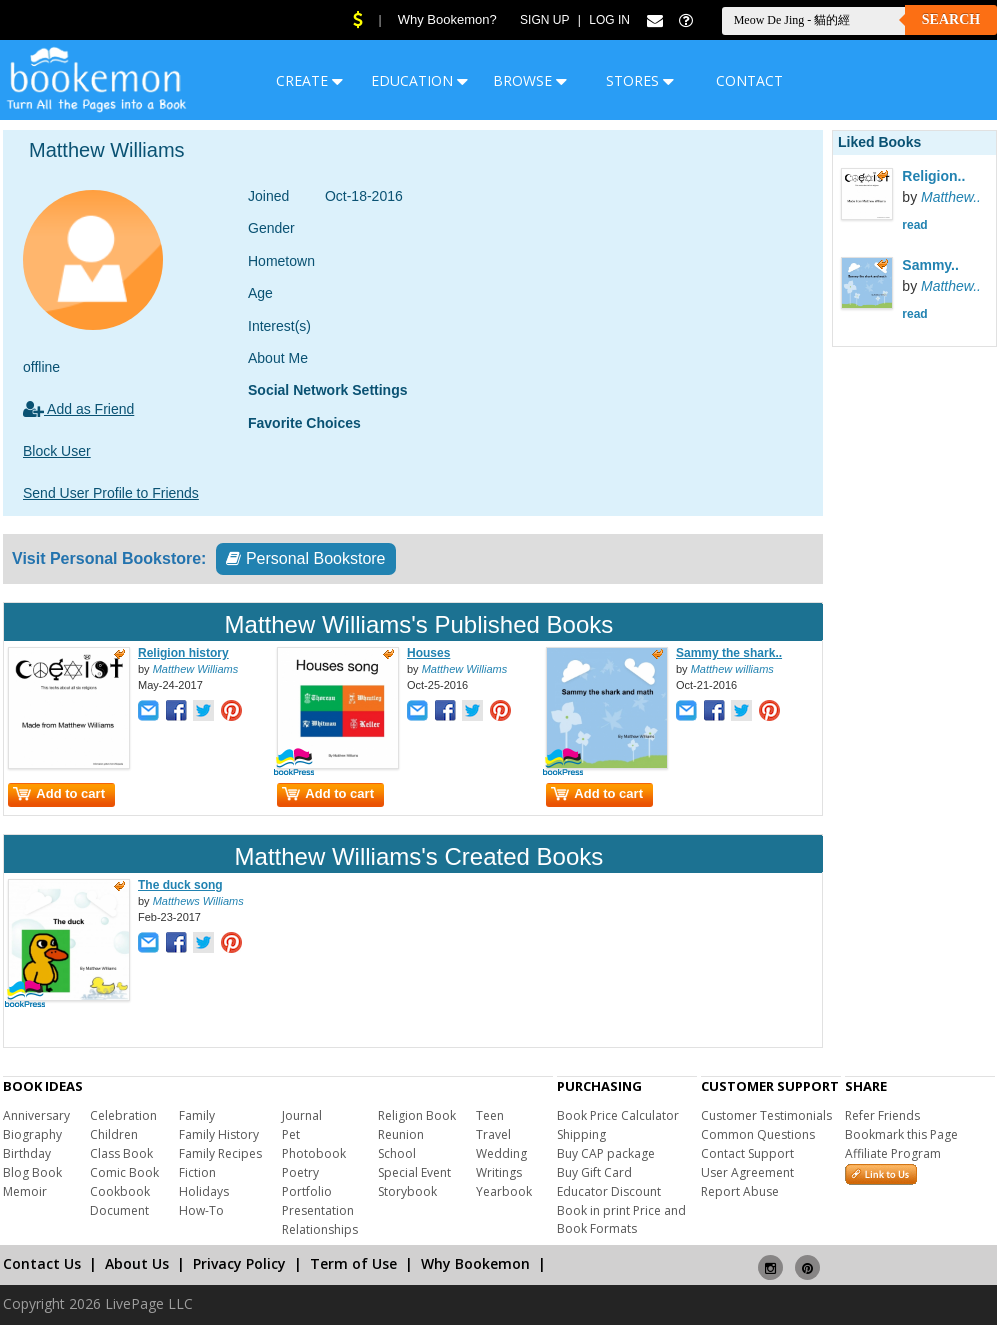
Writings (499, 1172)
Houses (428, 653)
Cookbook (120, 1191)
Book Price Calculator (618, 1115)
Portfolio (307, 1191)
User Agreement (747, 1172)
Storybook (407, 1191)
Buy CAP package (606, 1153)
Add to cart (59, 793)
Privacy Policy (239, 1263)
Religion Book (417, 1115)
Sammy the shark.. (729, 653)
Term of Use (353, 1263)
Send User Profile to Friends (111, 493)
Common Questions (758, 1134)
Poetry (300, 1172)
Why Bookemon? (447, 19)
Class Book (121, 1153)
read (914, 225)
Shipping (581, 1134)
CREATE (309, 80)
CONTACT (749, 80)
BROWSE (530, 80)
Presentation (318, 1210)
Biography (32, 1134)
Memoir (25, 1191)
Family (197, 1115)
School (397, 1153)
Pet (291, 1134)
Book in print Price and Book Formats (621, 1219)
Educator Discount (609, 1191)
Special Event (414, 1172)
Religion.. (933, 176)
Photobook (314, 1153)
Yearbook (504, 1191)
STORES (640, 80)
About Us (137, 1263)
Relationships (320, 1229)
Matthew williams (732, 669)
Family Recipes (220, 1153)
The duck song (180, 885)
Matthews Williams (198, 901)
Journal (302, 1115)
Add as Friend (78, 409)
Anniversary (36, 1115)
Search (951, 19)
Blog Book (32, 1172)
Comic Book (124, 1172)
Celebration (123, 1115)
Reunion (401, 1134)
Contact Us (42, 1263)
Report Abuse (740, 1191)
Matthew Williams (195, 669)
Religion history (183, 653)
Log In (609, 20)
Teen (490, 1115)
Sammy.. (930, 265)
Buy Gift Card (594, 1172)
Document (119, 1210)
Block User (57, 451)
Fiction (197, 1172)
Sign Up (544, 20)
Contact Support (747, 1153)
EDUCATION (419, 80)
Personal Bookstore (305, 558)
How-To (201, 1210)
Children (114, 1134)
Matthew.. (951, 197)
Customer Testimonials (766, 1115)
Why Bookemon (475, 1263)
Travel (493, 1134)
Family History (219, 1134)
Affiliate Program (893, 1153)
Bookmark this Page (901, 1134)
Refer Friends (882, 1115)
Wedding (501, 1153)
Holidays (204, 1191)
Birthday (27, 1153)
